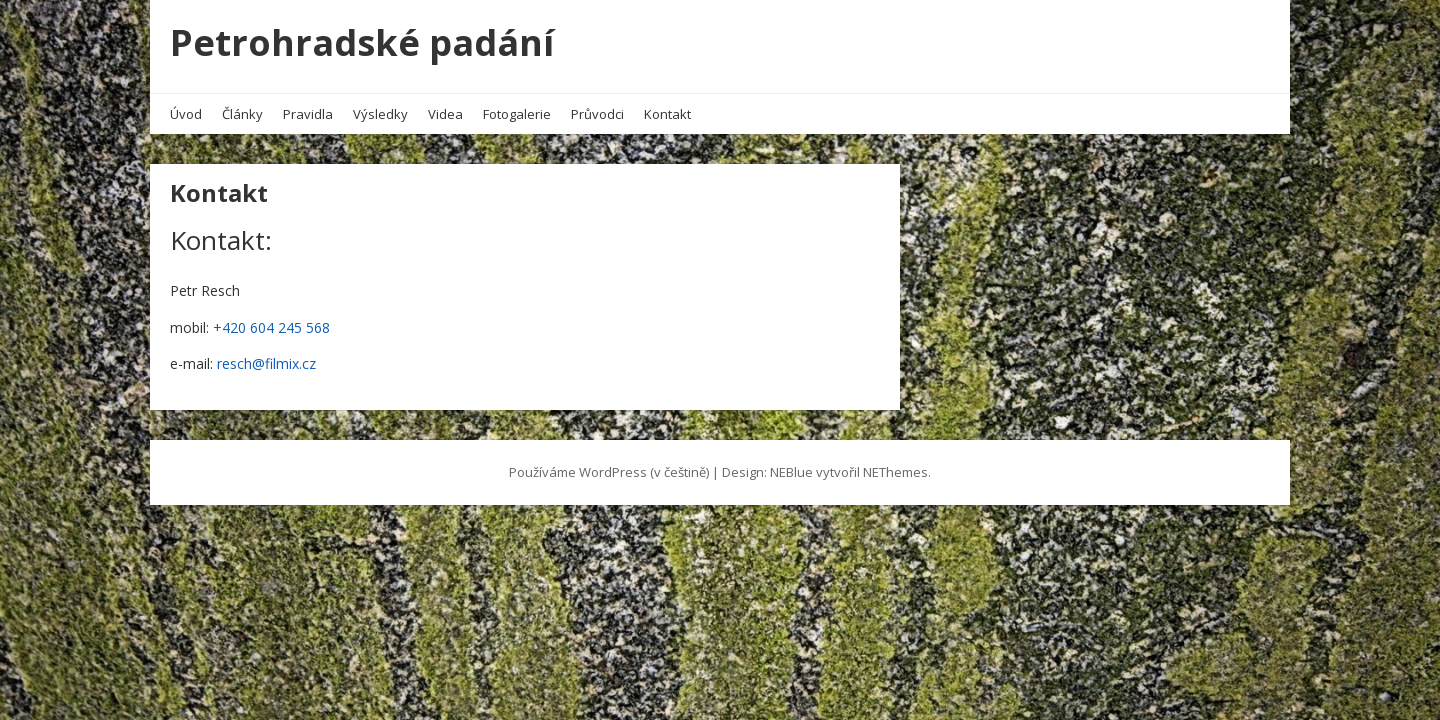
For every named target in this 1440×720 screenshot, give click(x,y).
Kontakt (667, 114)
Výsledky (380, 114)
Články (242, 114)
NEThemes (895, 472)
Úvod (186, 114)
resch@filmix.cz (266, 363)
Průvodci (597, 114)
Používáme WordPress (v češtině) (609, 472)
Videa (445, 114)
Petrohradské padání (362, 42)
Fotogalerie (517, 114)
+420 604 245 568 (271, 327)
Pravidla (308, 114)
